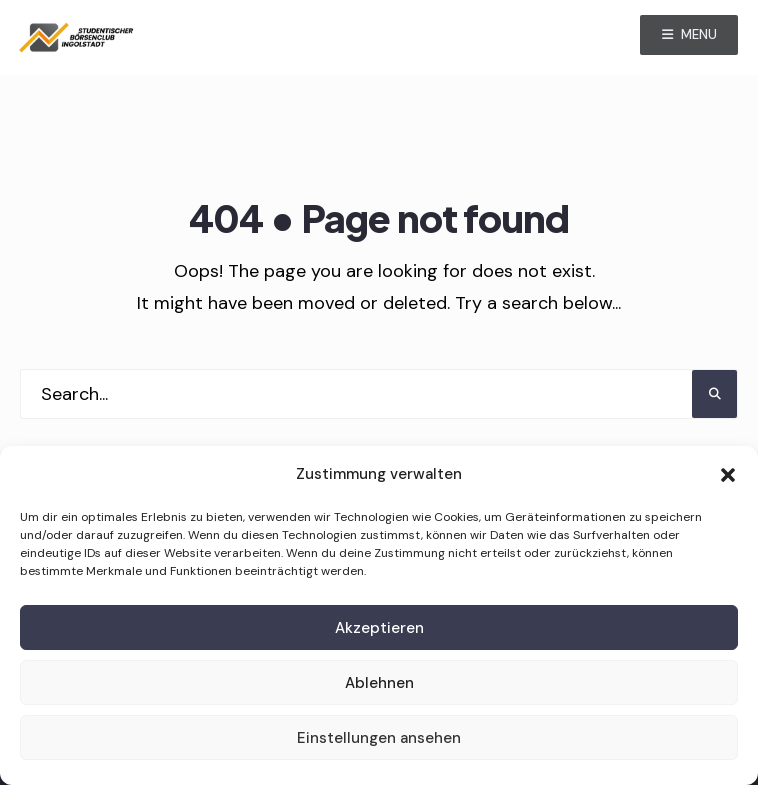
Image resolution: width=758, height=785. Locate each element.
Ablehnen (379, 683)
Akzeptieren (379, 628)
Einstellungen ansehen (379, 738)
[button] (728, 475)
